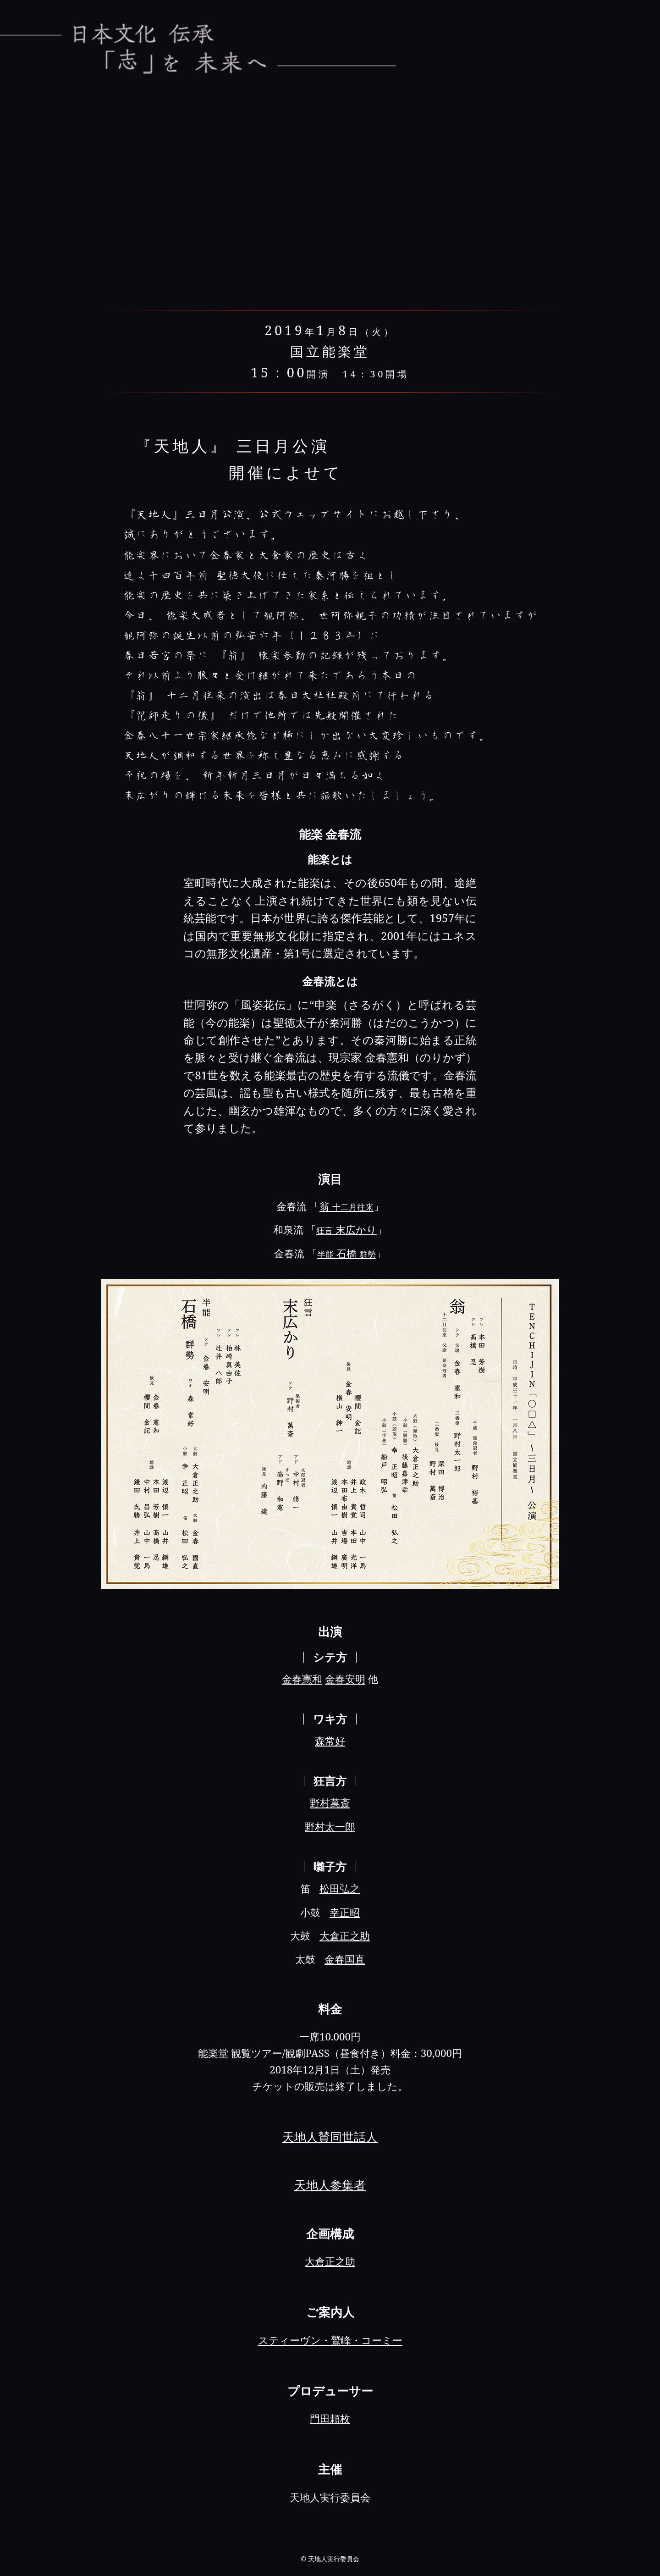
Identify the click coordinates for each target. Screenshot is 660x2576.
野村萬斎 (330, 1803)
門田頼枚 (330, 2418)
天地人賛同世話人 (330, 2137)
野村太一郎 (330, 1826)
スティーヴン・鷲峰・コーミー (330, 2340)
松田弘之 (339, 1888)
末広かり (346, 1229)
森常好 (330, 1741)
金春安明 (345, 1679)
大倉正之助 (344, 1936)
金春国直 (344, 1959)
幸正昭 (345, 1912)
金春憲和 (302, 1679)
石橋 (346, 1253)
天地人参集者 (330, 2185)
